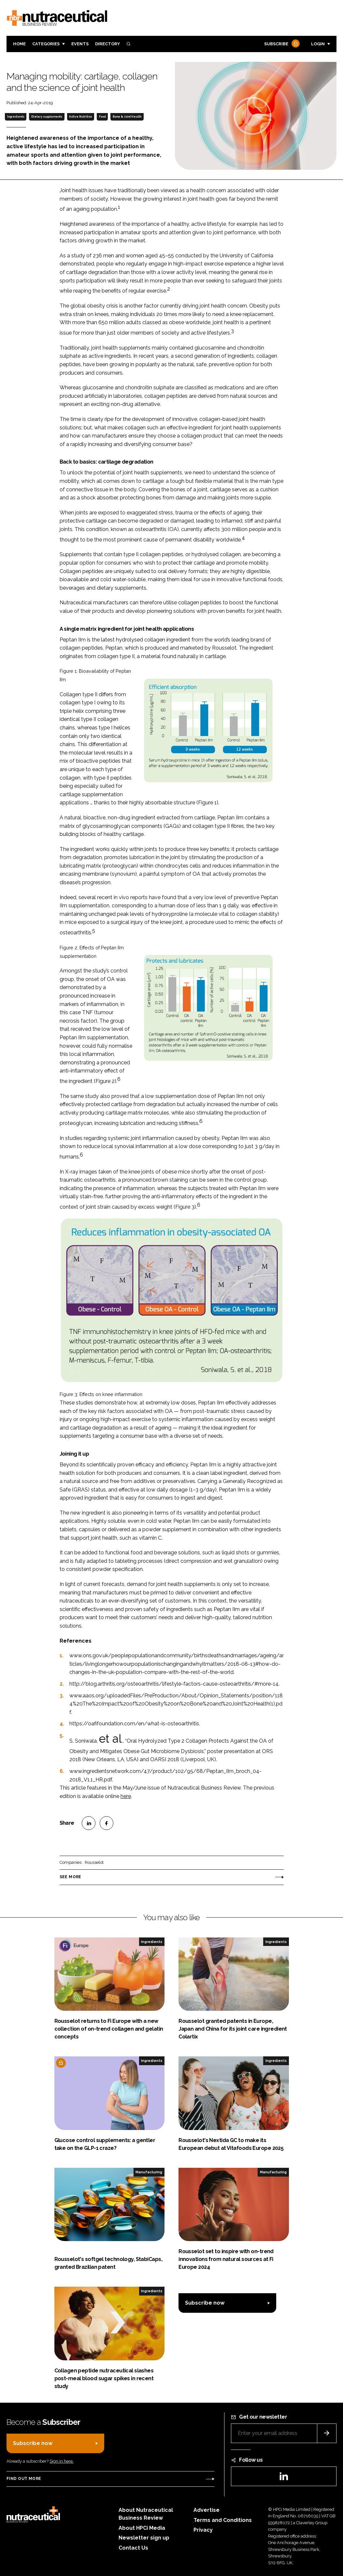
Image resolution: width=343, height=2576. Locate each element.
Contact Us (133, 2548)
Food (102, 116)
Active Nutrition (80, 116)
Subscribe (281, 44)
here (126, 1796)
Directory (107, 43)
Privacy (203, 2530)
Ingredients (15, 116)
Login (318, 43)
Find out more (24, 2478)
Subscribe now (204, 2303)
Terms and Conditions (222, 2520)
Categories (46, 43)
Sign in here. (62, 2461)
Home (19, 43)
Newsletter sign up (144, 2538)
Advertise (206, 2510)
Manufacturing (149, 2172)
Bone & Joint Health (127, 116)
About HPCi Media (142, 2528)
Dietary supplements (46, 116)
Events (80, 43)
